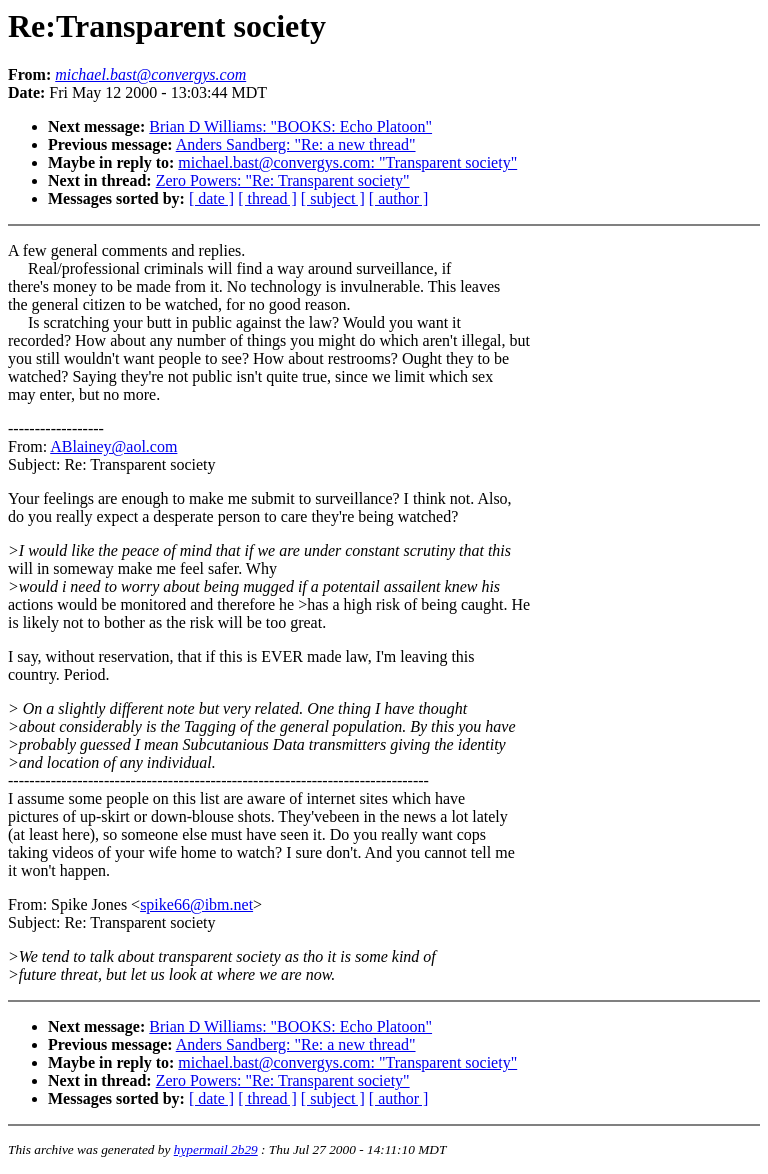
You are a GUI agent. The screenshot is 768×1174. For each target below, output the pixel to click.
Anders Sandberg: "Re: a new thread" (296, 144)
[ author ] (399, 198)
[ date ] (211, 198)
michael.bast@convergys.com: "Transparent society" (347, 162)
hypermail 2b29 (216, 1149)
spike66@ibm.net (196, 904)
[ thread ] (267, 198)
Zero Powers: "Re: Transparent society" (283, 180)
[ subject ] (333, 198)
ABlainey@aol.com (113, 446)
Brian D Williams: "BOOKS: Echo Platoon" (290, 126)
